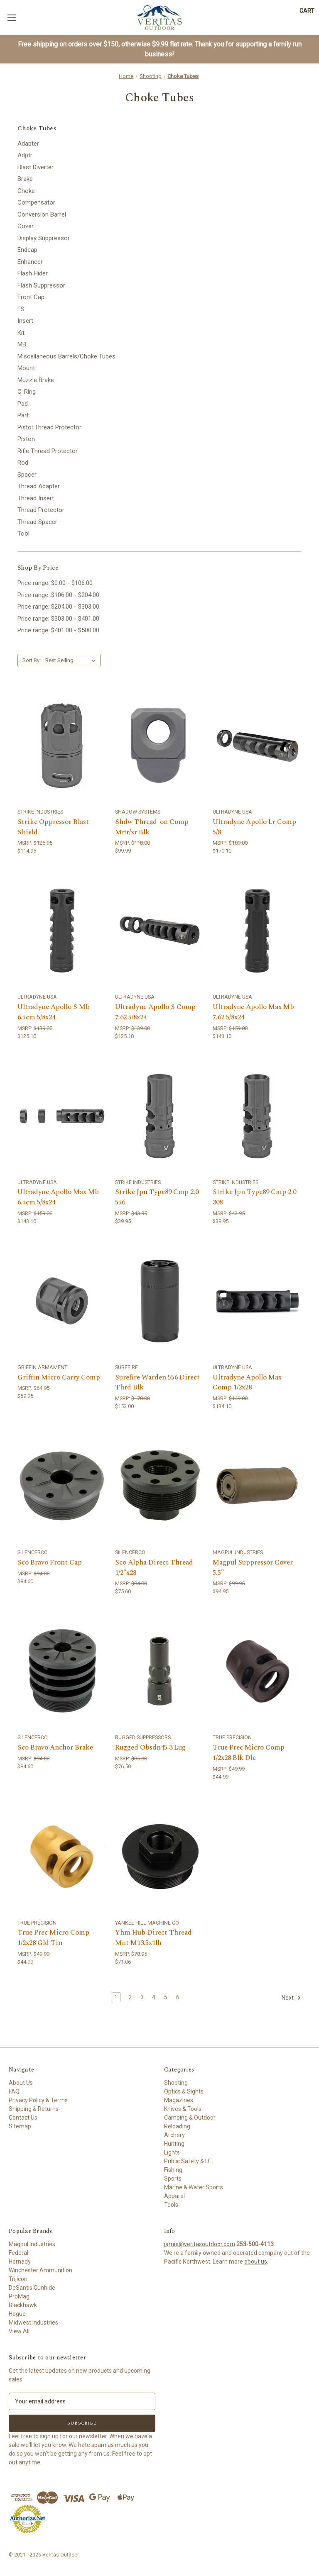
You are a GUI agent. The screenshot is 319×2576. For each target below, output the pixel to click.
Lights (172, 2152)
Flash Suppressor (41, 285)
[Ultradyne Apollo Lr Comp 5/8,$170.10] (257, 745)
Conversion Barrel (41, 214)
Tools (171, 2204)
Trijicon (18, 2279)
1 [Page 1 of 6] (116, 1997)
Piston (26, 439)
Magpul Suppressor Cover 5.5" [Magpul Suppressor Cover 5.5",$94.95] (253, 1568)
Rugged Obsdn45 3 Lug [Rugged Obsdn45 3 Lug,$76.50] (150, 1748)
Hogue (17, 2313)
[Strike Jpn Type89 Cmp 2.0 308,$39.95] (257, 1115)
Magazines (178, 2100)
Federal (18, 2252)
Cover (25, 226)
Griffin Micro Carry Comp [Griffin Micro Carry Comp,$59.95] (58, 1378)
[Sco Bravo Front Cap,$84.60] (62, 1486)
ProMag (19, 2296)
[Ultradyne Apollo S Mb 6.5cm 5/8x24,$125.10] (62, 930)
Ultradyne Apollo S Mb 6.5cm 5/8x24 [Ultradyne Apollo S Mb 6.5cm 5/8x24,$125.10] (53, 1012)
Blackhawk (23, 2305)
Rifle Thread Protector (47, 451)
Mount (26, 368)
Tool (23, 533)
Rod (22, 462)
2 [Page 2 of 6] (130, 1997)
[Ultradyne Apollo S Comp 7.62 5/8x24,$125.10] (159, 930)
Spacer (27, 474)
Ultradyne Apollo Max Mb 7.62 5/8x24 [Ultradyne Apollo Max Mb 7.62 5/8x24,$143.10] (253, 1012)
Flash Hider (32, 273)
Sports (173, 2178)
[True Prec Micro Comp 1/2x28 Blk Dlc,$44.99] (257, 1671)
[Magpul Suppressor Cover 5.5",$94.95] (257, 1486)
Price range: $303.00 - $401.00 (58, 618)
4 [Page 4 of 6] (153, 1997)
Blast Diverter (35, 167)
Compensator (36, 202)
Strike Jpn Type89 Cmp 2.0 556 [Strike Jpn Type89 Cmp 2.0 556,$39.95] (157, 1197)
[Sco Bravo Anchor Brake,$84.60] (62, 1671)
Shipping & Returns (34, 2109)
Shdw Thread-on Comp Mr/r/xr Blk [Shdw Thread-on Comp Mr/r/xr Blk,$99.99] (152, 827)
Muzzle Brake (35, 380)
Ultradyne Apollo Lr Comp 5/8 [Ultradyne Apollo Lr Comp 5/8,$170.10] (254, 827)
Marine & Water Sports (193, 2187)
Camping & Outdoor (190, 2117)
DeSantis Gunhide (32, 2287)
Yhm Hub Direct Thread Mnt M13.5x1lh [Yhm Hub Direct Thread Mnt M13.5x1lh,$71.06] (153, 1938)
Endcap (27, 249)
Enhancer (30, 262)
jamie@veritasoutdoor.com (199, 2244)
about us (255, 2261)
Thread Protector (40, 510)
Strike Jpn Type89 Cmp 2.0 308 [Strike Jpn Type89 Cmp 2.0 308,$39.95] (254, 1197)
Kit (21, 332)
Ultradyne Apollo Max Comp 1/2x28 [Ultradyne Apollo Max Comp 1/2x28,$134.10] (247, 1383)
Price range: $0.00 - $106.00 (55, 583)
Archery (174, 2135)
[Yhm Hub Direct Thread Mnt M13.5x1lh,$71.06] (159, 1856)
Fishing (173, 2170)
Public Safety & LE (187, 2161)
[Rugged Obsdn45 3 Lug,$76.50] (159, 1671)
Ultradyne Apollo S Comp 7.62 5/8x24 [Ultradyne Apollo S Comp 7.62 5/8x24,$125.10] (155, 1012)
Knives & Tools (182, 2109)
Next (291, 1998)
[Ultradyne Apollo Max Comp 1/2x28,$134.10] (257, 1301)
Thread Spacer (37, 522)
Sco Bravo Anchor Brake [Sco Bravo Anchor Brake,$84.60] (55, 1748)
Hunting (174, 2143)
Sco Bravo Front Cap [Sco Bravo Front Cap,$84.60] (49, 1563)
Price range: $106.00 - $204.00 (58, 595)
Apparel (174, 2196)
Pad (22, 403)
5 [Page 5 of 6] (165, 1997)
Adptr (24, 155)
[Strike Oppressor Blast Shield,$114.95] (62, 745)
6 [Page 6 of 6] (177, 1997)
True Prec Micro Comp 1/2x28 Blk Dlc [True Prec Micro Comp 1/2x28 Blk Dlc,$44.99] (249, 1753)
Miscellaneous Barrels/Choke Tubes (66, 356)
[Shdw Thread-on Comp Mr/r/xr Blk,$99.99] (159, 745)
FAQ (14, 2091)
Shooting (176, 2082)
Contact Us (23, 2117)
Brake (25, 179)
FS (21, 309)
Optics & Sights (184, 2091)
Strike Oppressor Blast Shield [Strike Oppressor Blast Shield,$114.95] (53, 827)
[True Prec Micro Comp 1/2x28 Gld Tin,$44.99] (62, 1856)
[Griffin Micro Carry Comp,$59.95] (62, 1301)
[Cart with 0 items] (307, 11)
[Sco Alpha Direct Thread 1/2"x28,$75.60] (159, 1486)
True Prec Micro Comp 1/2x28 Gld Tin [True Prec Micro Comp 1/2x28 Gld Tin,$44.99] (53, 1938)
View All (19, 2331)
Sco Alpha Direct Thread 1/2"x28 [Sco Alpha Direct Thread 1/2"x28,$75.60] (154, 1568)
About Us (21, 2082)
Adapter (28, 143)
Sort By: (31, 660)
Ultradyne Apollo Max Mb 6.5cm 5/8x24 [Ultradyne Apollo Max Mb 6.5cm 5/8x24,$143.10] (58, 1197)
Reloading (177, 2126)
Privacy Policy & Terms (38, 2100)
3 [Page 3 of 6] (142, 1997)
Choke (26, 191)
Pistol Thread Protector (49, 427)
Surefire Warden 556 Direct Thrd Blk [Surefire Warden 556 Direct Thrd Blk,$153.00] (157, 1383)
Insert (25, 320)
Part (23, 415)
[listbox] (72, 660)
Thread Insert (35, 498)
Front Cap (30, 297)
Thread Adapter (38, 486)
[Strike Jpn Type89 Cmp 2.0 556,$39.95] (159, 1115)
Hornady (20, 2261)
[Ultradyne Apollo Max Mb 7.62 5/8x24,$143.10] (257, 930)
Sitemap (20, 2126)
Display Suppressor (43, 238)
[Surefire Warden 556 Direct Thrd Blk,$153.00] (159, 1301)
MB (21, 344)
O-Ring (26, 391)
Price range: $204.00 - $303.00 (58, 606)
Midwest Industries (33, 2322)
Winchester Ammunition (40, 2270)
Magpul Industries (32, 2244)
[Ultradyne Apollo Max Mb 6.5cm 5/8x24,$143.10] (62, 1115)
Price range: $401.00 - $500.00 (58, 630)
